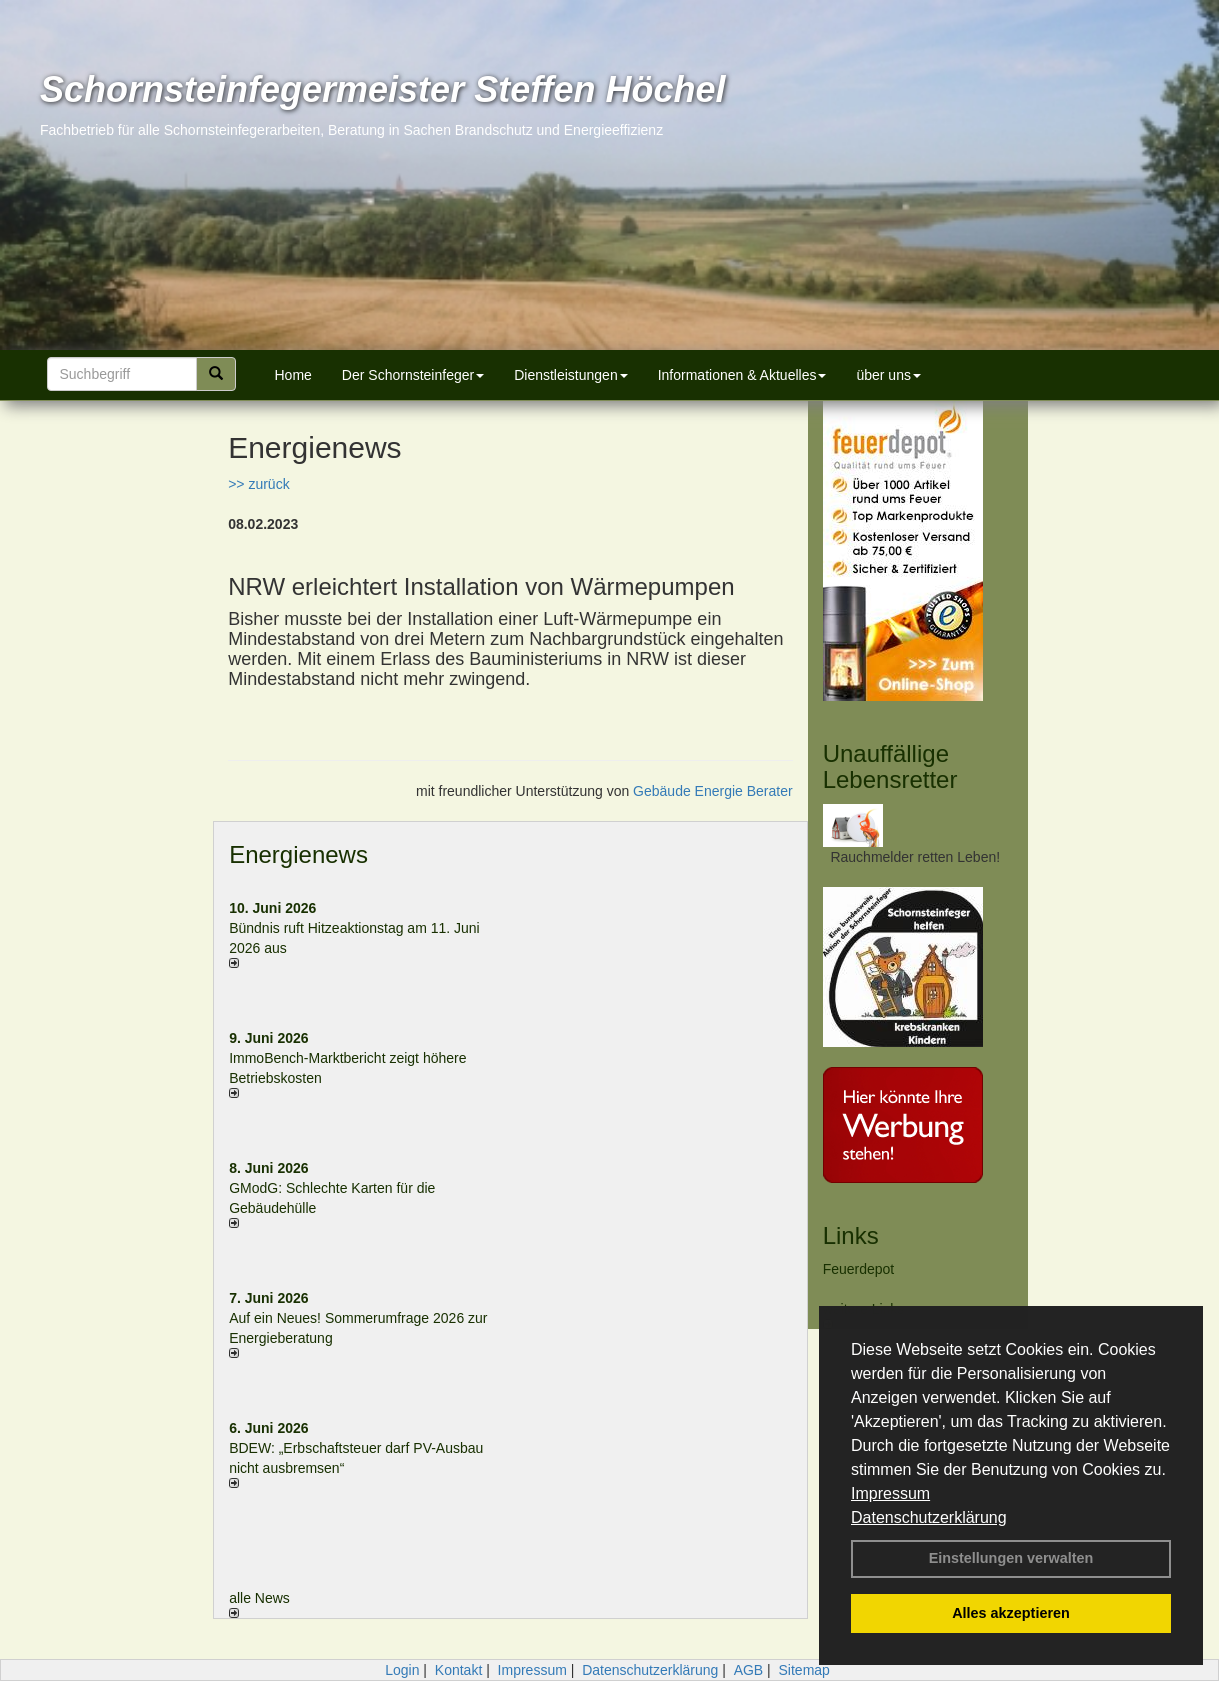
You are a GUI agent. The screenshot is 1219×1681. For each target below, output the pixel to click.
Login (402, 1670)
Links (851, 1235)
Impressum (890, 1493)
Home (293, 375)
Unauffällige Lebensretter (890, 766)
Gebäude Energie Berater (713, 791)
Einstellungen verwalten (1011, 1558)
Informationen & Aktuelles (742, 375)
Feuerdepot (859, 1269)
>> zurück (258, 484)
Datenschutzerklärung (929, 1517)
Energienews (298, 854)
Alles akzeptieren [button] (1011, 1613)
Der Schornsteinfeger (413, 375)
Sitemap (804, 1670)
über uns (888, 375)
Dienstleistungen (571, 375)
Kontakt (458, 1670)
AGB (749, 1670)
